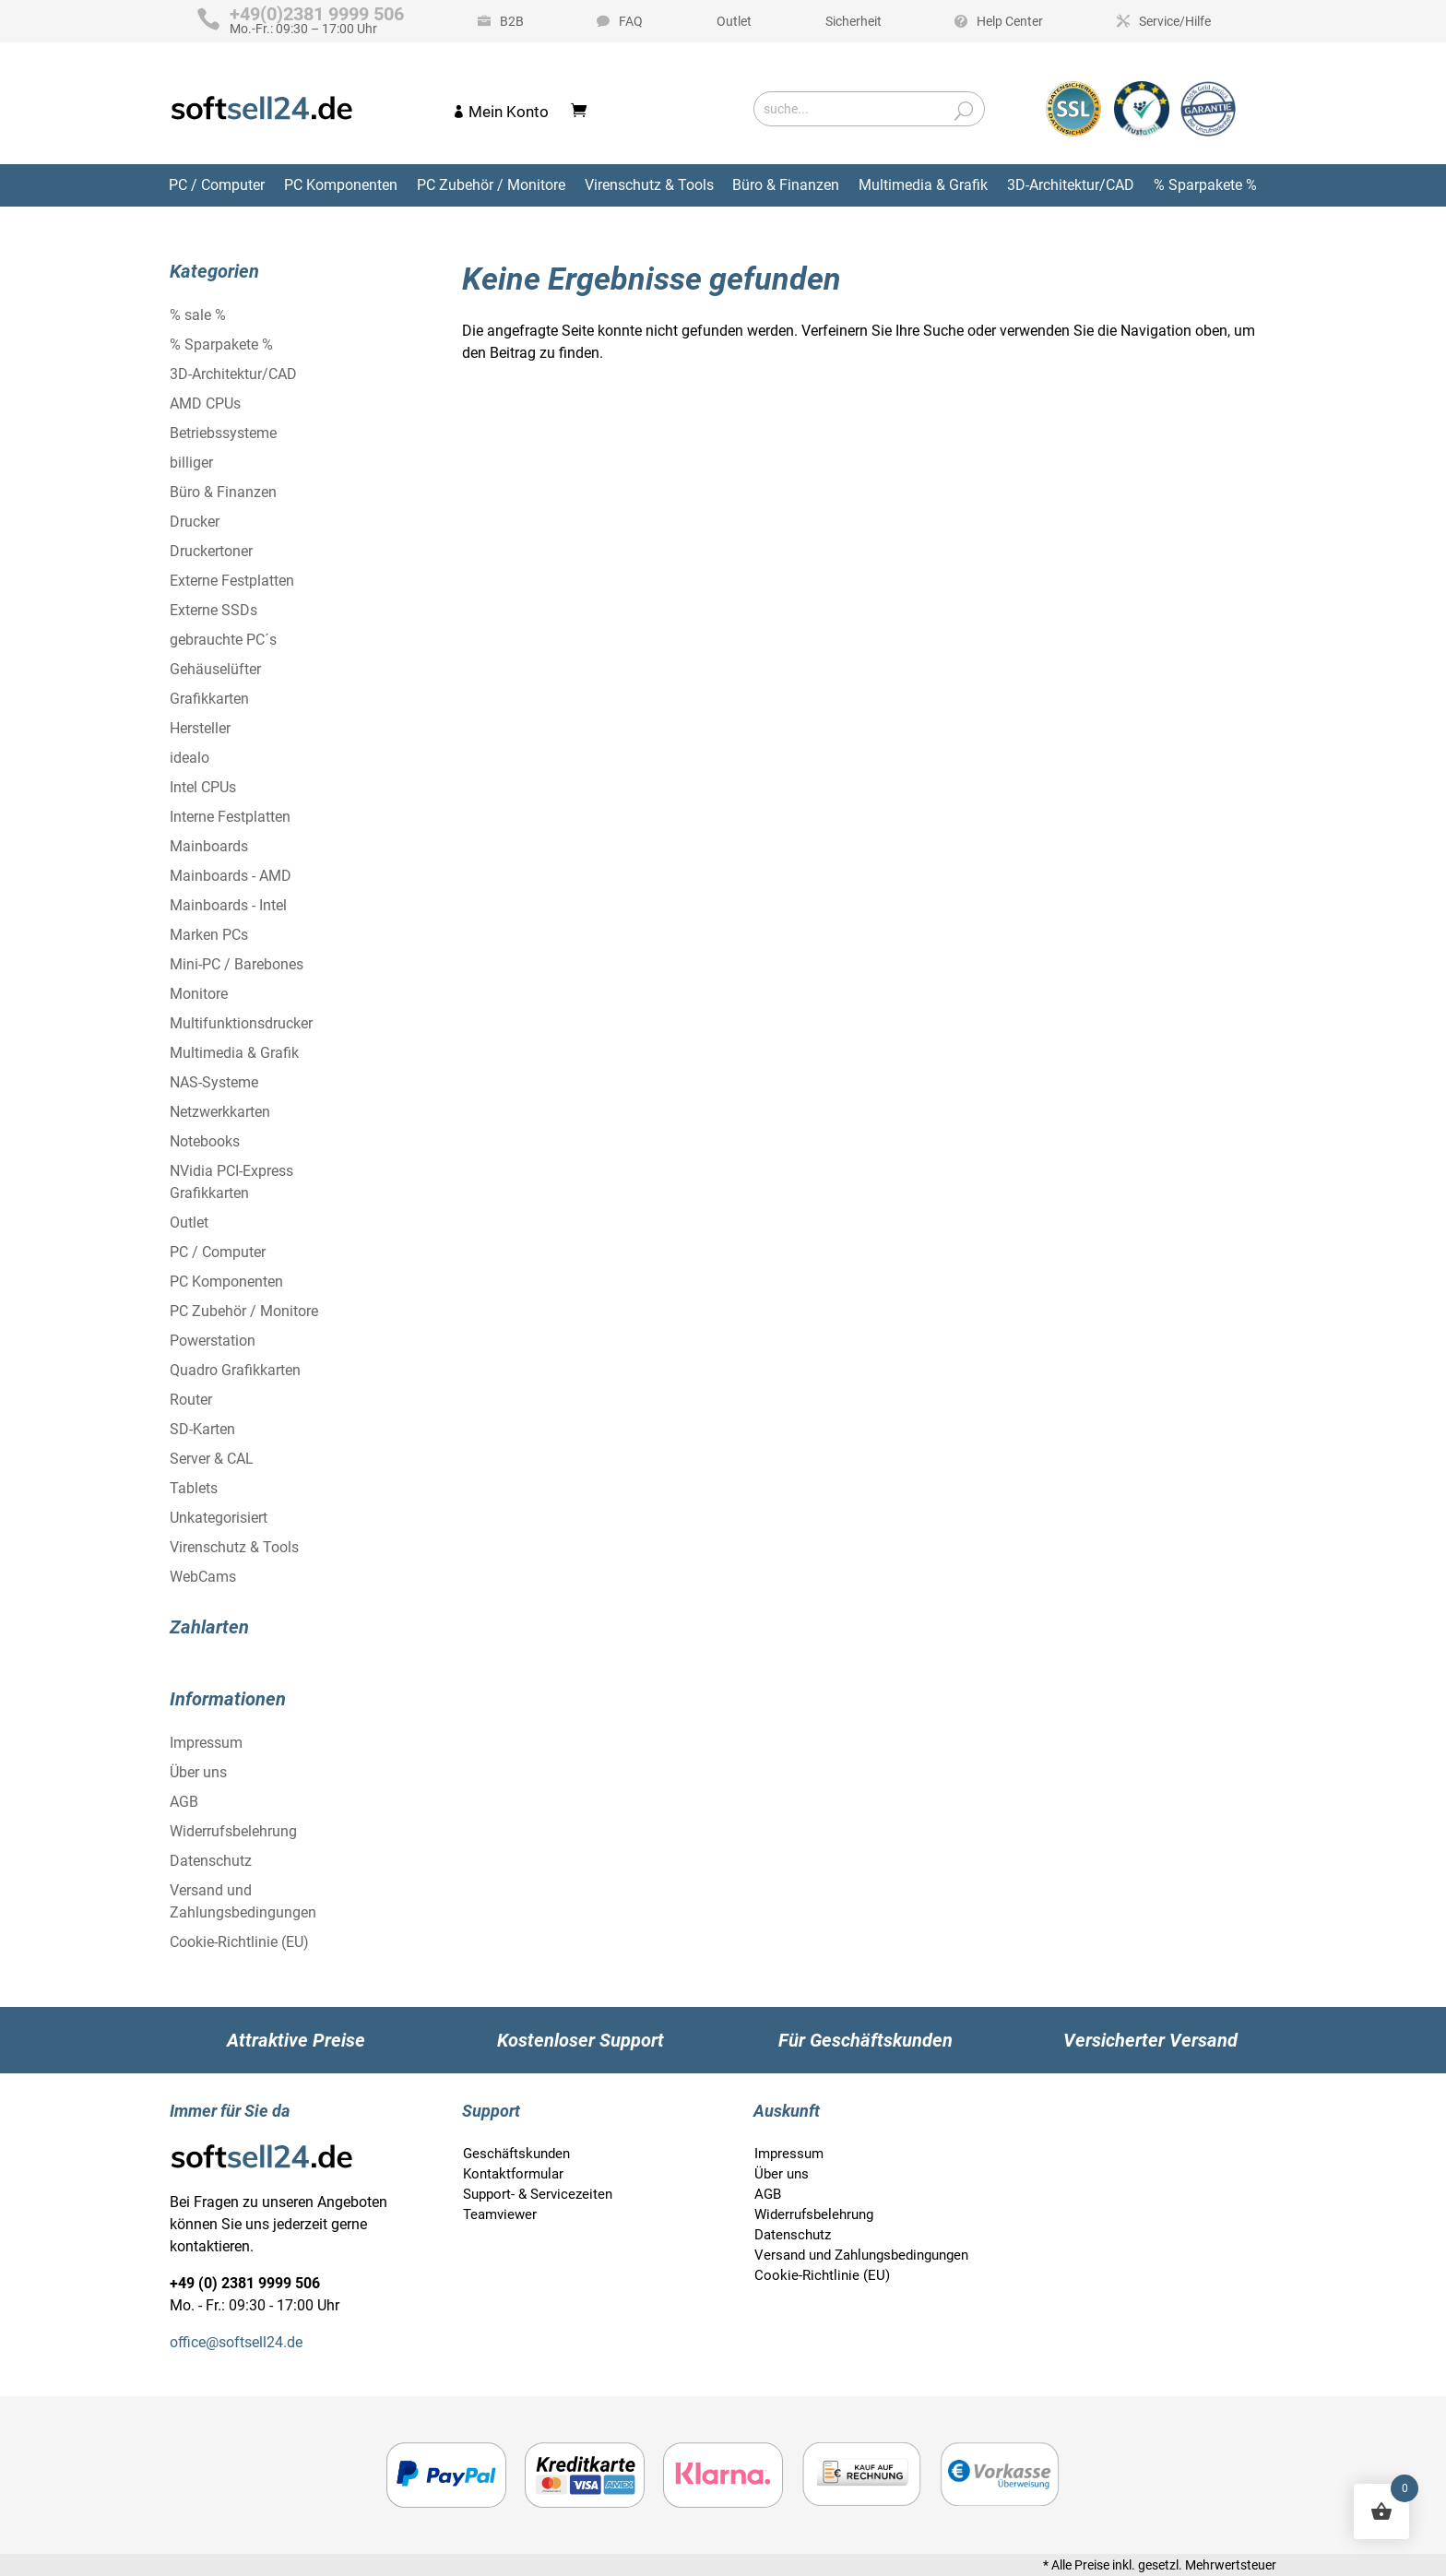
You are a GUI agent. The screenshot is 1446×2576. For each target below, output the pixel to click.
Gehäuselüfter (215, 669)
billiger (191, 462)
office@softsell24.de (236, 2342)
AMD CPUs (205, 403)
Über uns (198, 1772)
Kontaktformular (513, 2173)
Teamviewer (500, 2214)
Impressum (206, 1742)
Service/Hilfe (1175, 21)
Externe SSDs (213, 610)
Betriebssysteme (223, 433)
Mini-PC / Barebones (236, 964)
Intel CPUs (203, 787)
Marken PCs (209, 935)
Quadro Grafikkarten (235, 1370)
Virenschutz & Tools (649, 185)
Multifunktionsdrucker (241, 1023)
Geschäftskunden (516, 2153)
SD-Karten (202, 1429)
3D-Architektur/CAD (1070, 185)
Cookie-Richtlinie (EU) (239, 1942)
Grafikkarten (209, 698)
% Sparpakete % (1205, 185)
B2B (512, 21)
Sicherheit (853, 21)
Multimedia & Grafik (923, 185)
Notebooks (205, 1141)
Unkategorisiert (218, 1517)
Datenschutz (211, 1861)
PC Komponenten (340, 185)
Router (191, 1399)
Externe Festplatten (232, 580)
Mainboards (209, 846)
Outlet (734, 21)
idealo (189, 757)
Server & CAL (212, 1458)
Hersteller (200, 728)
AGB (184, 1801)
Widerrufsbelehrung (233, 1831)
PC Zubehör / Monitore (491, 185)
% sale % (198, 315)
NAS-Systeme (214, 1082)
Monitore (199, 994)
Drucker (194, 521)
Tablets (194, 1488)
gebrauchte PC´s (223, 639)
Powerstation (212, 1340)
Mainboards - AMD (230, 875)
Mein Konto (508, 111)
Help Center (1010, 21)
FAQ (631, 21)
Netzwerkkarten (220, 1112)
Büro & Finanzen (785, 185)
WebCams (203, 1576)
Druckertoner (211, 551)
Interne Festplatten (230, 816)
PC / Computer (217, 185)
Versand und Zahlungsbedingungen (861, 2255)
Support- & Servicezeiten (537, 2194)
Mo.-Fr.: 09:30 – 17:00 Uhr (317, 21)
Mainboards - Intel (228, 905)
